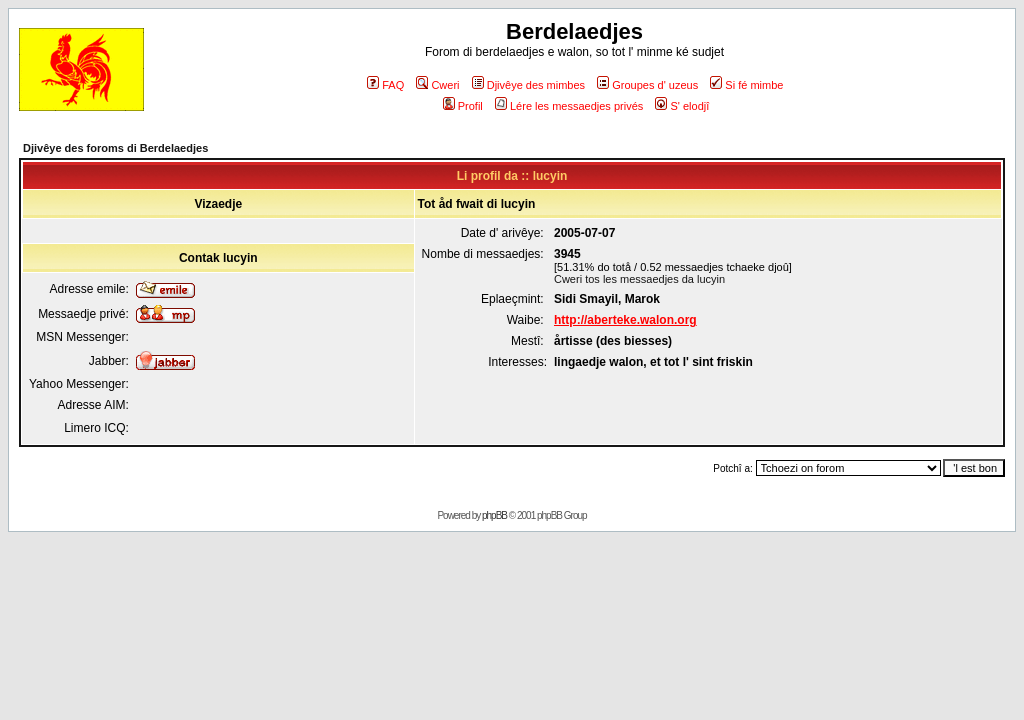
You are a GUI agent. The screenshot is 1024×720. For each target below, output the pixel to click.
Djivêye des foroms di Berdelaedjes (115, 148)
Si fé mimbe (746, 85)
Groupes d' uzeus (647, 85)
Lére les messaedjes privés (569, 106)
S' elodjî (682, 106)
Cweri (437, 85)
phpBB (494, 515)
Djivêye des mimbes (528, 85)
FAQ (385, 85)
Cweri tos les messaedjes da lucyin (639, 279)
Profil (463, 106)
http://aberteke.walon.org (625, 320)
